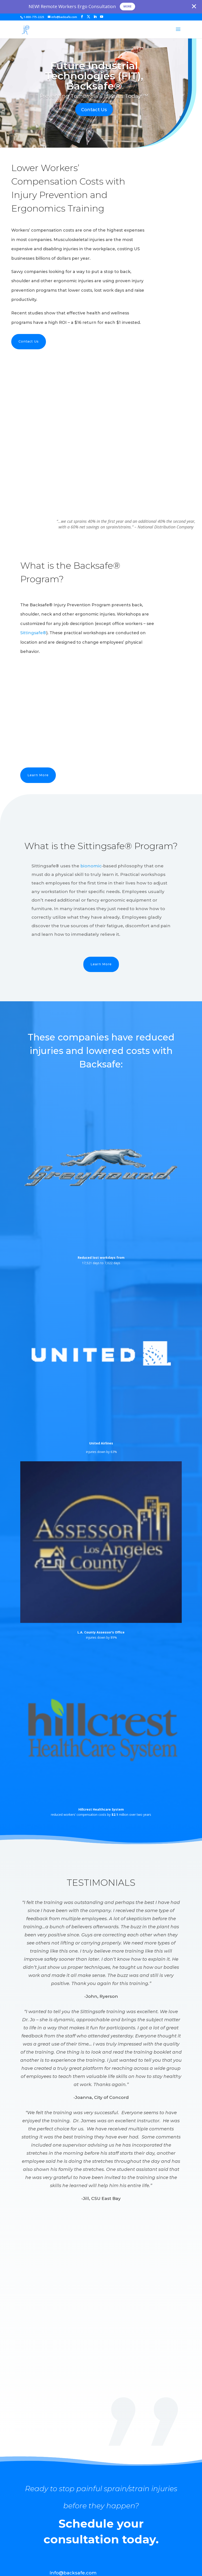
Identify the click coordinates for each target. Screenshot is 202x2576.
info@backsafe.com (73, 2573)
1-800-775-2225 (33, 17)
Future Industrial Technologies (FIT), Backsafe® (94, 76)
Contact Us (94, 109)
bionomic (91, 865)
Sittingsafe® (33, 632)
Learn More (38, 775)
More (128, 6)
